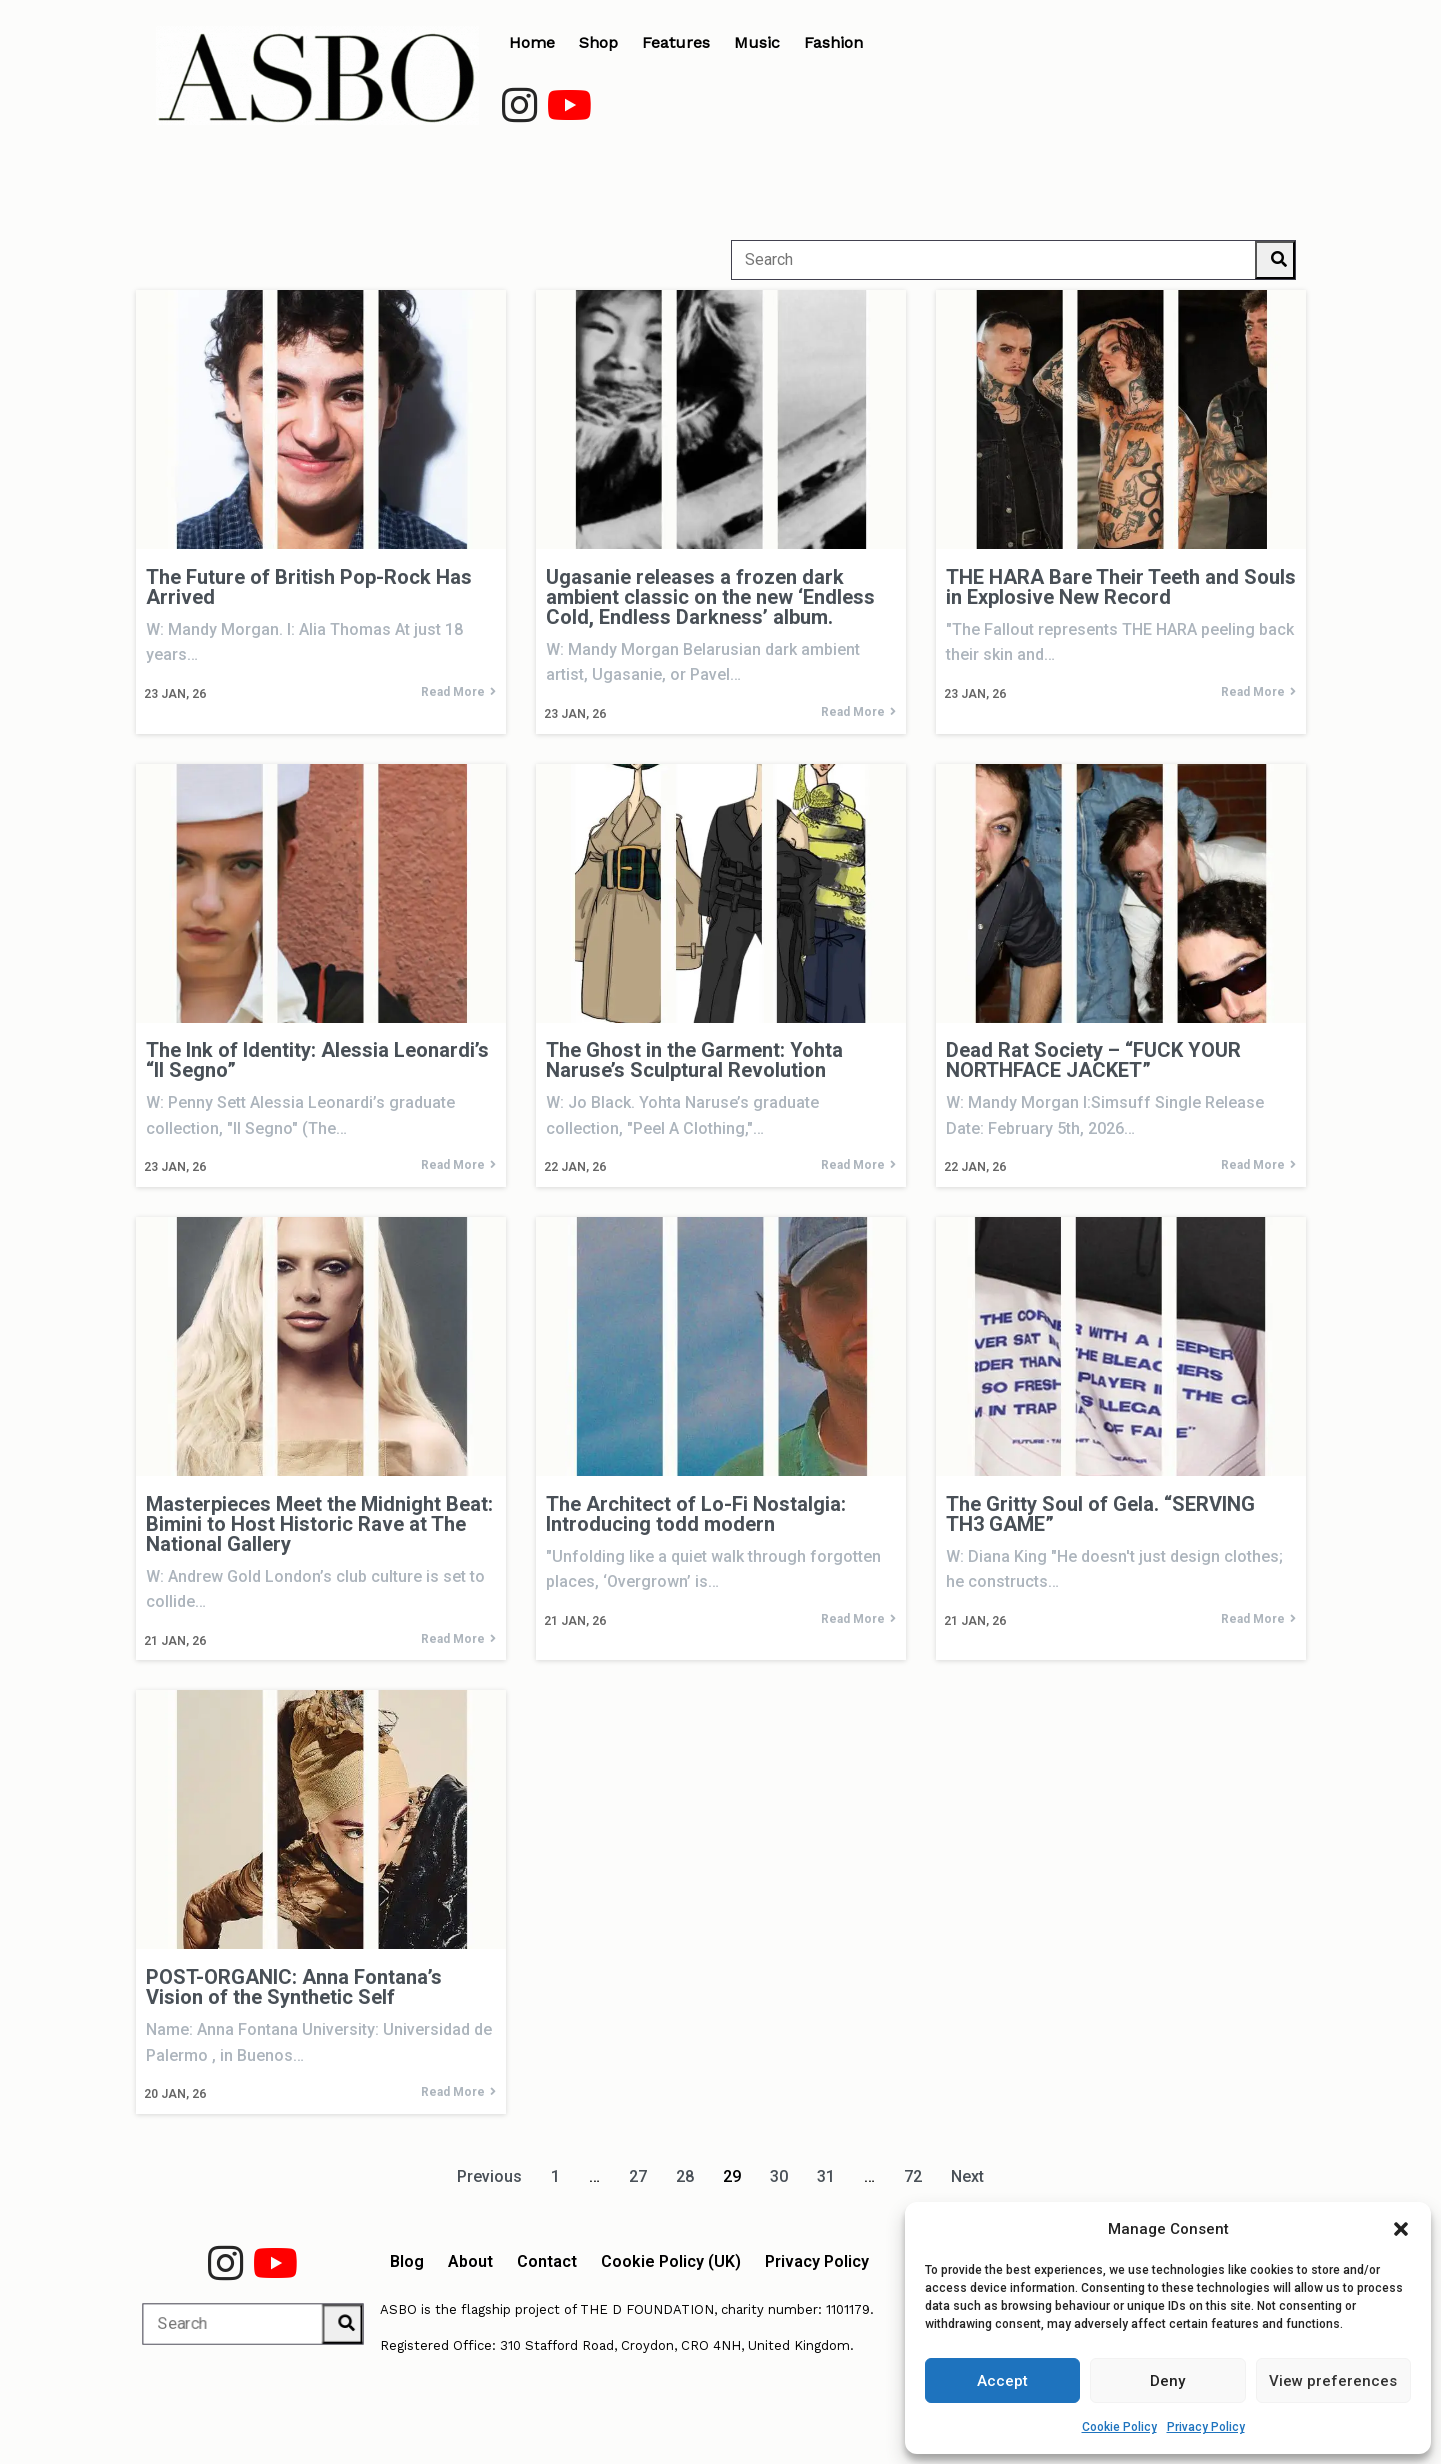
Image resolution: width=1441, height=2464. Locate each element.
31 (826, 2176)
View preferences (1333, 2381)
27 (638, 2176)
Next (967, 2176)
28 (685, 2176)
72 (913, 2176)
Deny (1167, 2381)
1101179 (848, 2309)
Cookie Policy (1119, 2427)
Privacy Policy (1206, 2427)
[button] (1401, 2229)
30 (779, 2176)
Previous (489, 2176)
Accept (1002, 2381)
